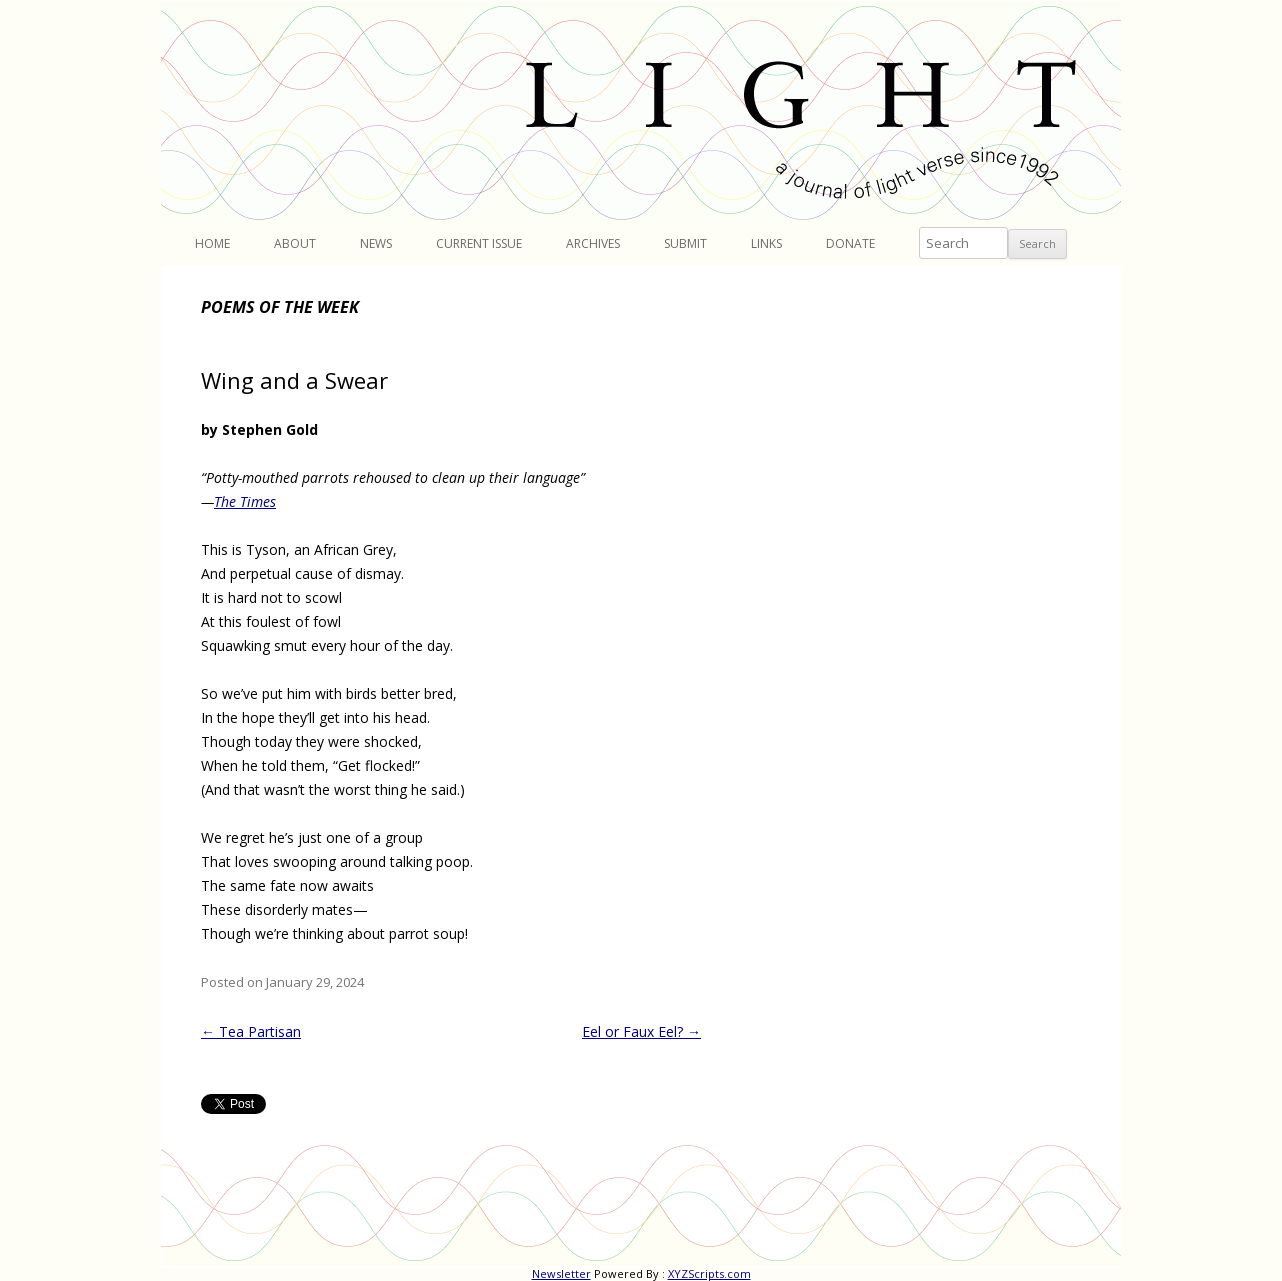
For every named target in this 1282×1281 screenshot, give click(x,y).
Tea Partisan (251, 1031)
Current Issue (479, 243)
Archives (593, 243)
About (295, 243)
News (376, 243)
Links (766, 243)
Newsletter (561, 1273)
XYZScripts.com (709, 1273)
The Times (245, 501)
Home (212, 243)
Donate (850, 243)
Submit (685, 243)
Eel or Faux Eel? (641, 1031)
